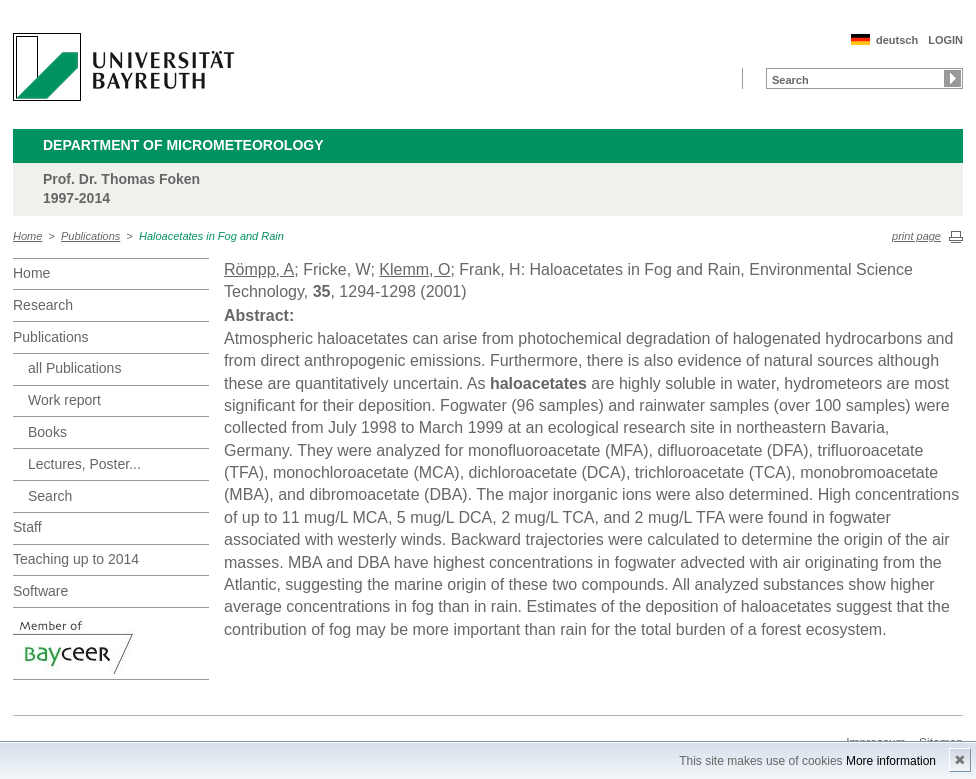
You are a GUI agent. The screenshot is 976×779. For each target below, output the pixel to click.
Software (40, 591)
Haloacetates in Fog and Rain (211, 236)
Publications (90, 236)
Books (47, 432)
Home (27, 236)
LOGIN (945, 40)
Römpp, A (259, 269)
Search (50, 496)
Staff (27, 527)
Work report (64, 400)
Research (43, 305)
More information (891, 761)
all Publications (74, 368)
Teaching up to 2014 (76, 559)
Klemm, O (414, 269)
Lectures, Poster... (84, 464)
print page (916, 236)
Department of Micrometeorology (183, 145)
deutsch (897, 40)
